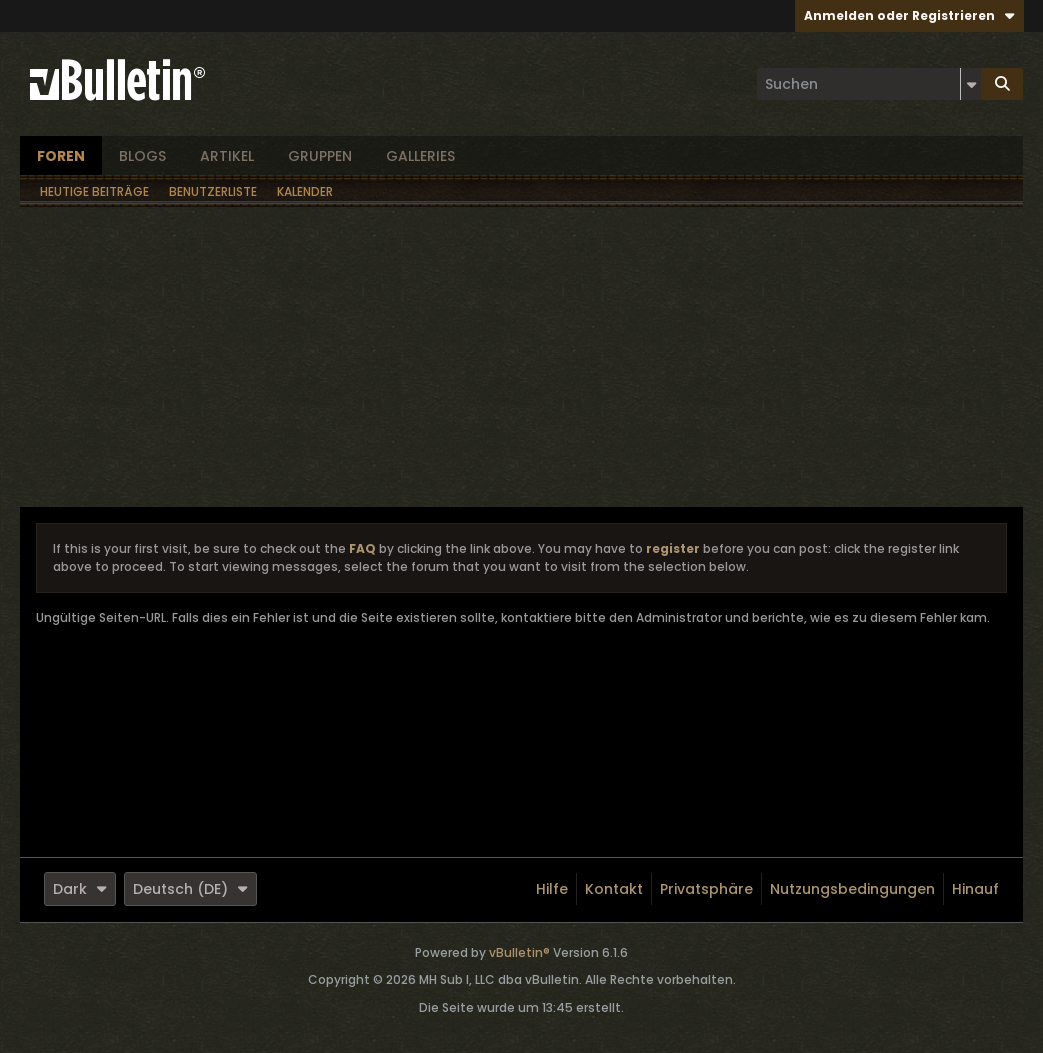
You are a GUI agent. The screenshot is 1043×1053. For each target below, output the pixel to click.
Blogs (142, 156)
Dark (80, 889)
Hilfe (552, 889)
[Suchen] (869, 84)
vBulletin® (519, 952)
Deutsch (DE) (190, 889)
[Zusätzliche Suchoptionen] (971, 84)
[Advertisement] (521, 357)
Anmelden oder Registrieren (909, 15)
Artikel (227, 156)
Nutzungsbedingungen (852, 889)
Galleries (420, 156)
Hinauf (975, 889)
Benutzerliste (213, 191)
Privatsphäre (706, 889)
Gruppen (320, 156)
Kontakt (614, 889)
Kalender (305, 191)
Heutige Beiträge (94, 191)
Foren (61, 156)
